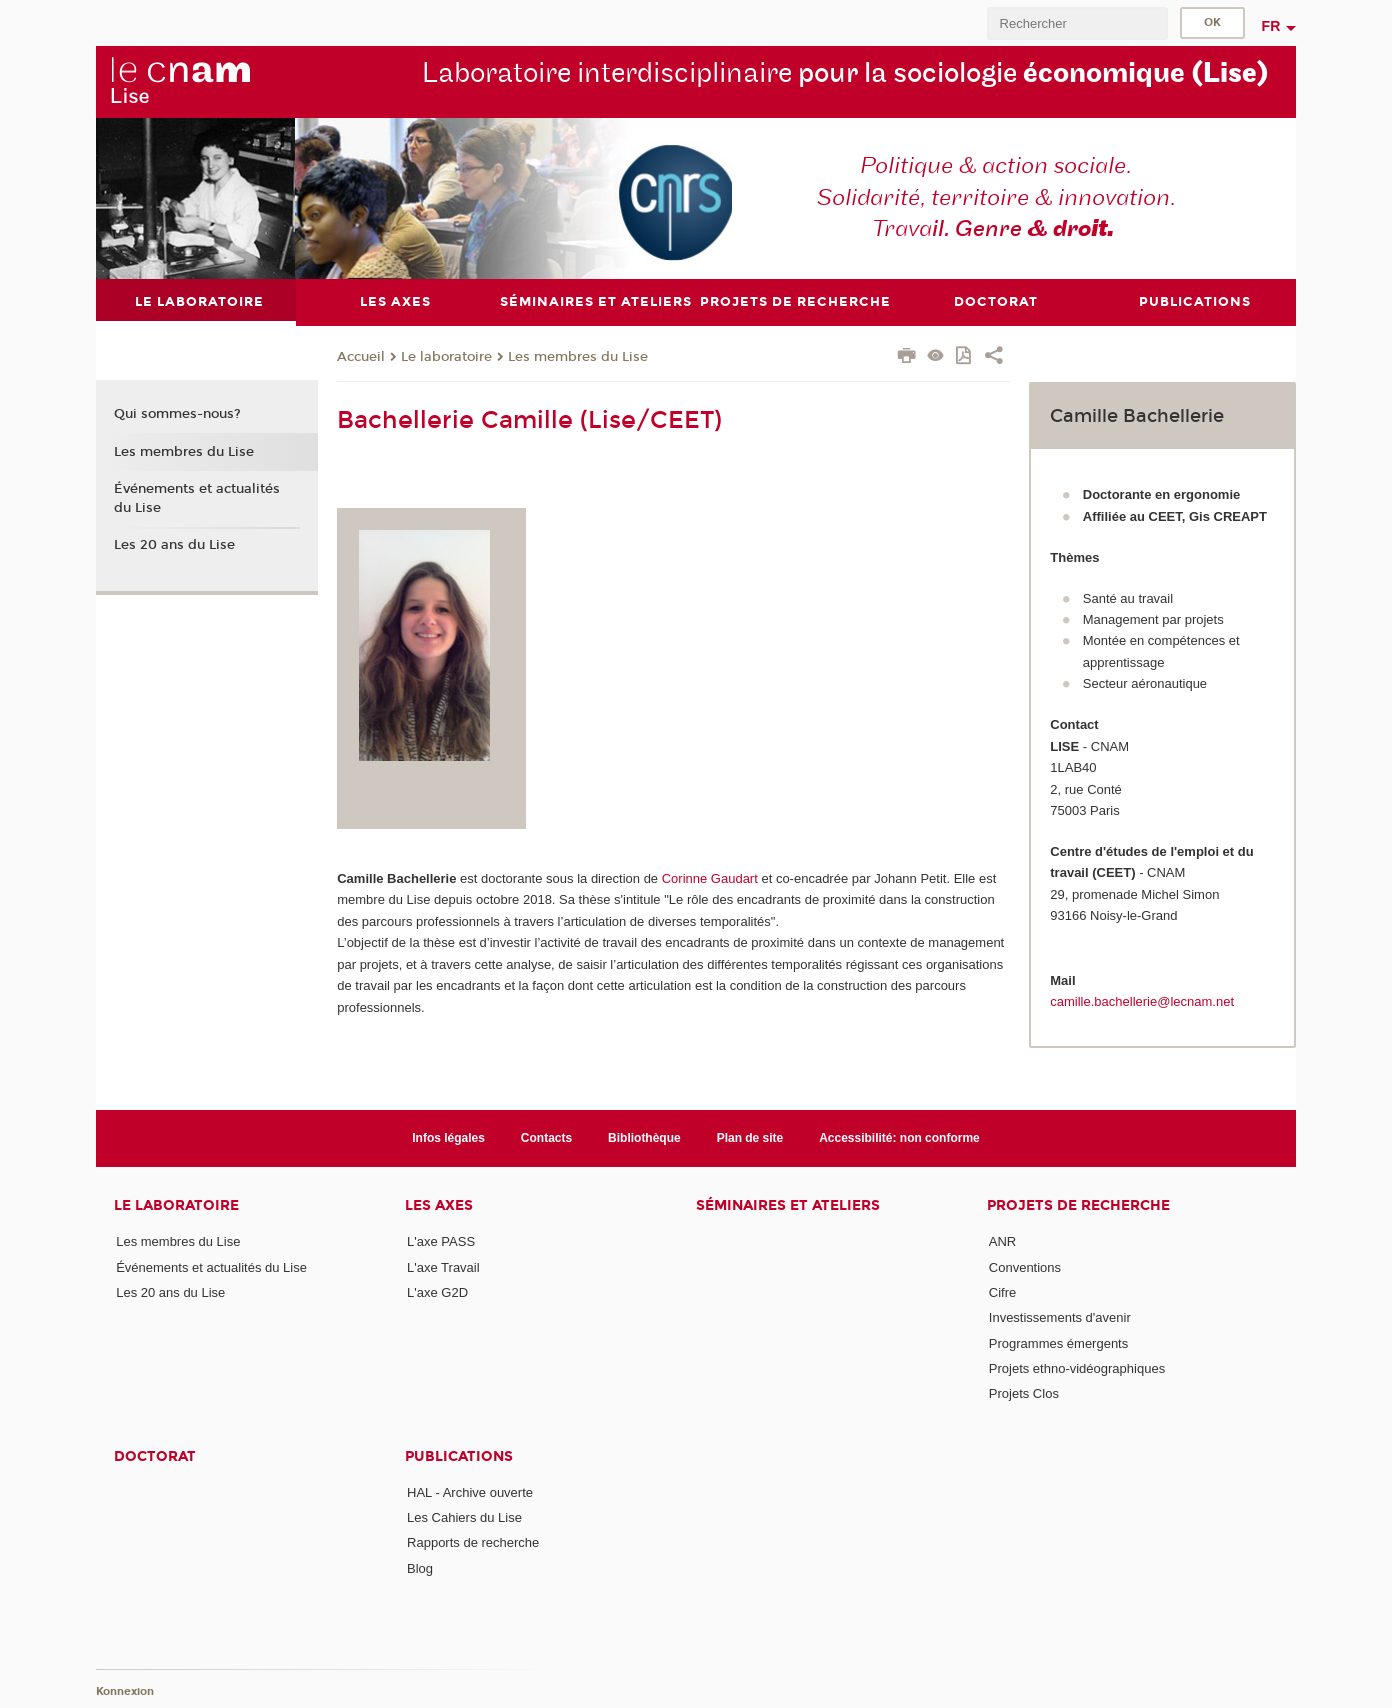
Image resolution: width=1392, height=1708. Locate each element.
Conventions (1025, 1266)
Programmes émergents (1058, 1342)
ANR (1002, 1241)
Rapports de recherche (473, 1542)
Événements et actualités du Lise (197, 498)
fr (1271, 26)
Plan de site (750, 1138)
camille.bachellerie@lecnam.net (1142, 1001)
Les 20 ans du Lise (174, 545)
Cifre (1002, 1292)
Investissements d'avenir (1060, 1317)
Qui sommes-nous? (177, 414)
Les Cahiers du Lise (464, 1516)
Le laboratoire (446, 356)
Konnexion (125, 1690)
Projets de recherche (1078, 1205)
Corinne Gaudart (710, 878)
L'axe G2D (437, 1292)
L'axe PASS (441, 1241)
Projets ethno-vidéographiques (1077, 1368)
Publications (459, 1455)
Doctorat (155, 1455)
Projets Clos (1024, 1393)
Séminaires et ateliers (788, 1205)
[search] (1077, 23)
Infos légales (448, 1138)
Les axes (439, 1205)
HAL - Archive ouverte (470, 1491)
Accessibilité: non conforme (899, 1138)
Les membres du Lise (578, 356)
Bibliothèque (644, 1138)
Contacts (546, 1138)
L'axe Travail (443, 1266)
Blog (420, 1567)
